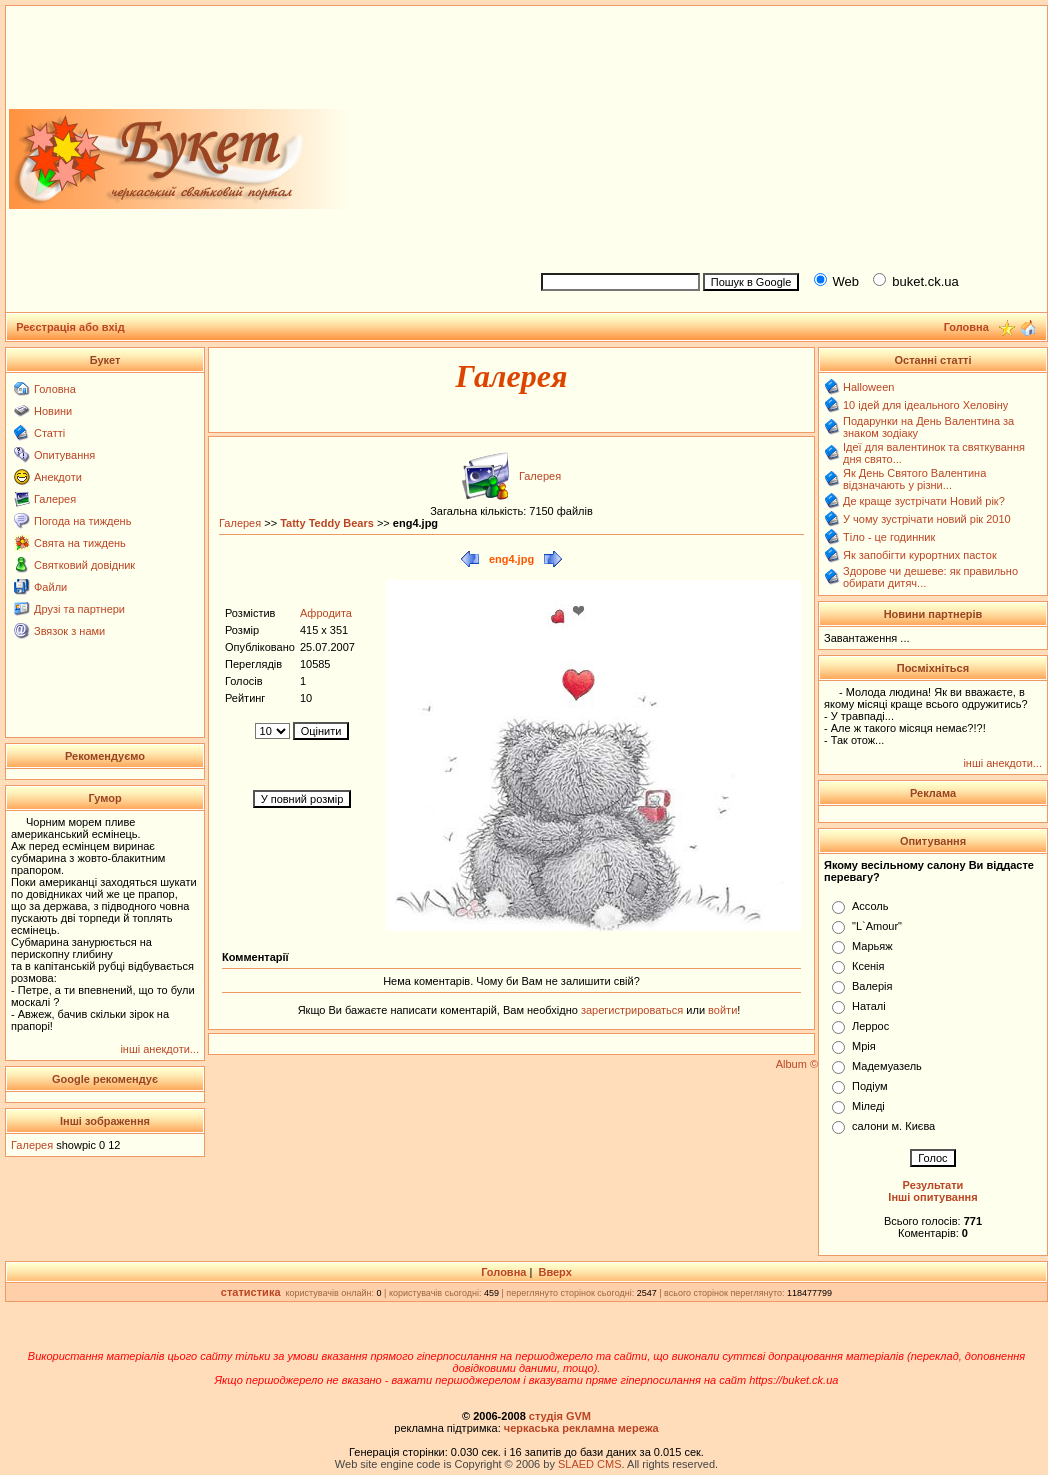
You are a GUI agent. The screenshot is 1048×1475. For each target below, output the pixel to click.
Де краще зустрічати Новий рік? (924, 501)
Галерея (55, 499)
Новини (53, 411)
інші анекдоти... (159, 1049)
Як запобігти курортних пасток (920, 555)
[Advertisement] (785, 136)
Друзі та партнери (79, 609)
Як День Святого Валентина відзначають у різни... (914, 479)
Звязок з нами (69, 631)
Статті (49, 433)
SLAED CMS (590, 1464)
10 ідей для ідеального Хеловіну (925, 405)
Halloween (868, 387)
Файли (50, 587)
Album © (797, 1064)
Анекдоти (58, 477)
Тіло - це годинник (889, 537)
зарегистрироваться (633, 1010)
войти (721, 1010)
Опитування (64, 455)
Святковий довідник (84, 565)
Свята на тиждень (80, 543)
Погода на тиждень (82, 521)
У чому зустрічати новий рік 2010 (927, 519)
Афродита (326, 613)
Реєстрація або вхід (70, 327)
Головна (55, 389)
